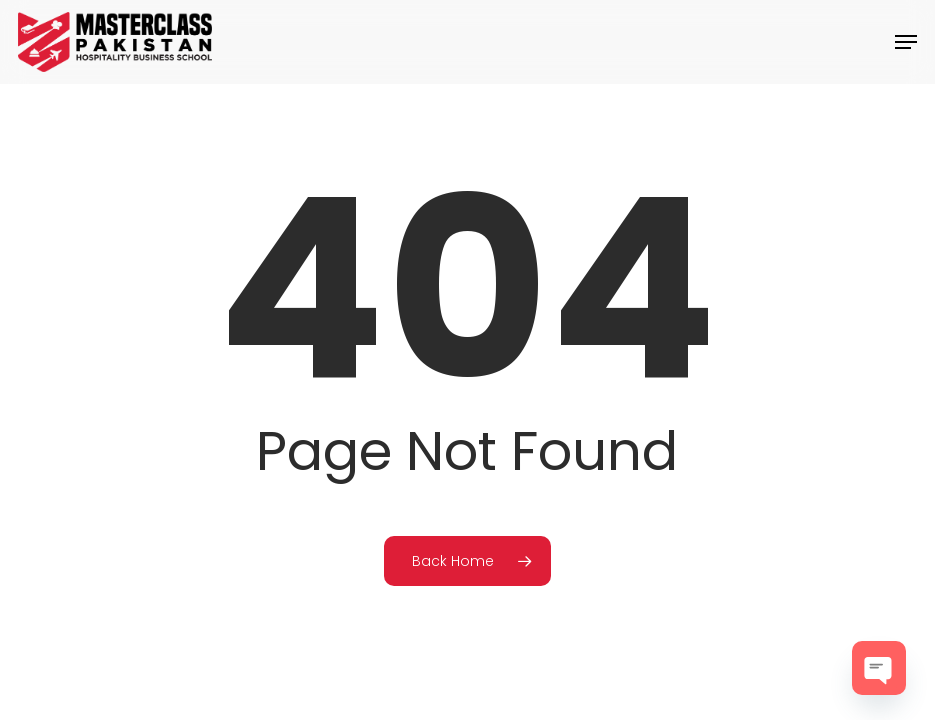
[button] (906, 42)
